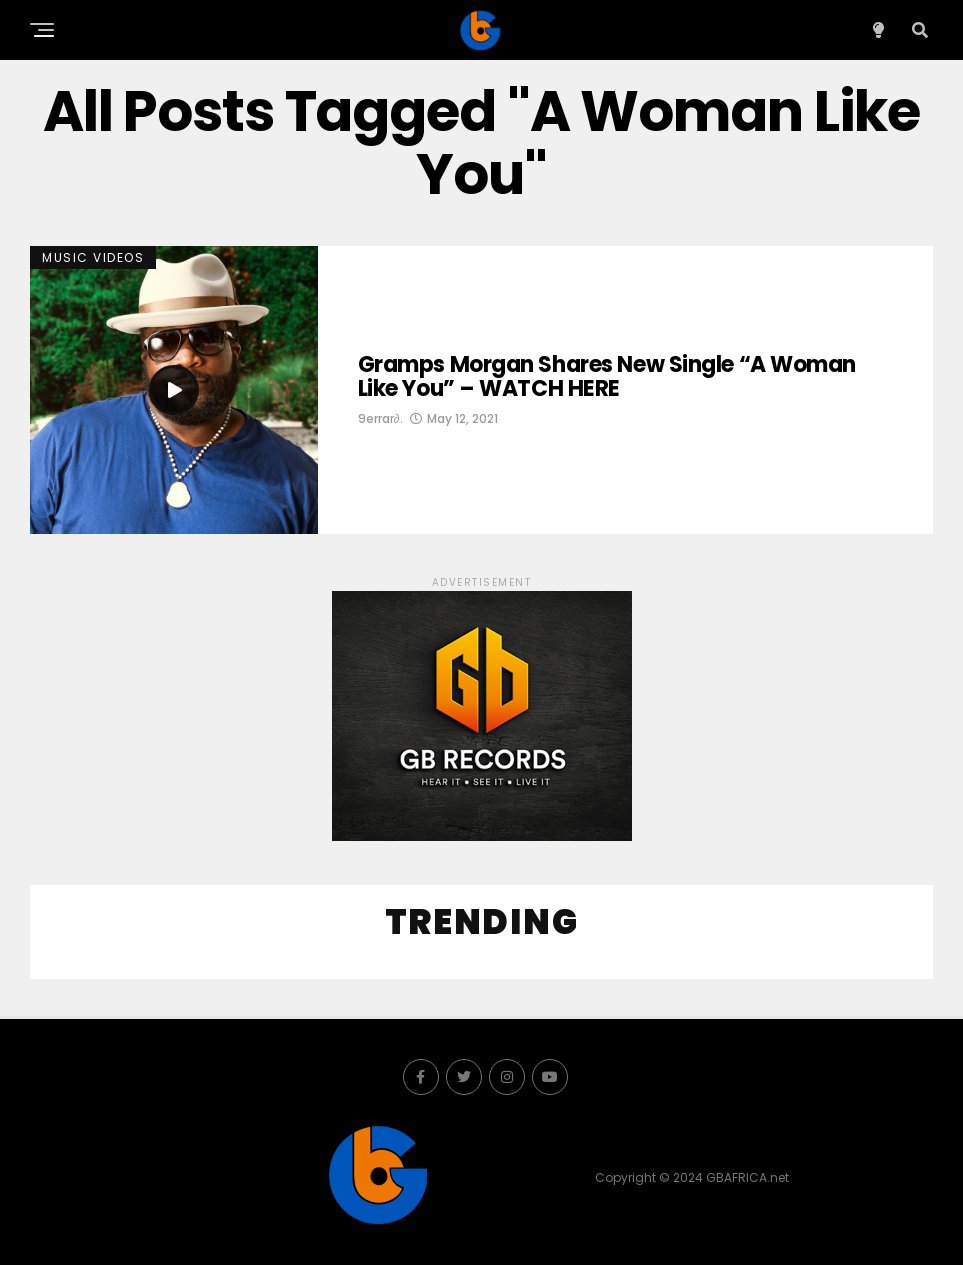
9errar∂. (380, 418)
